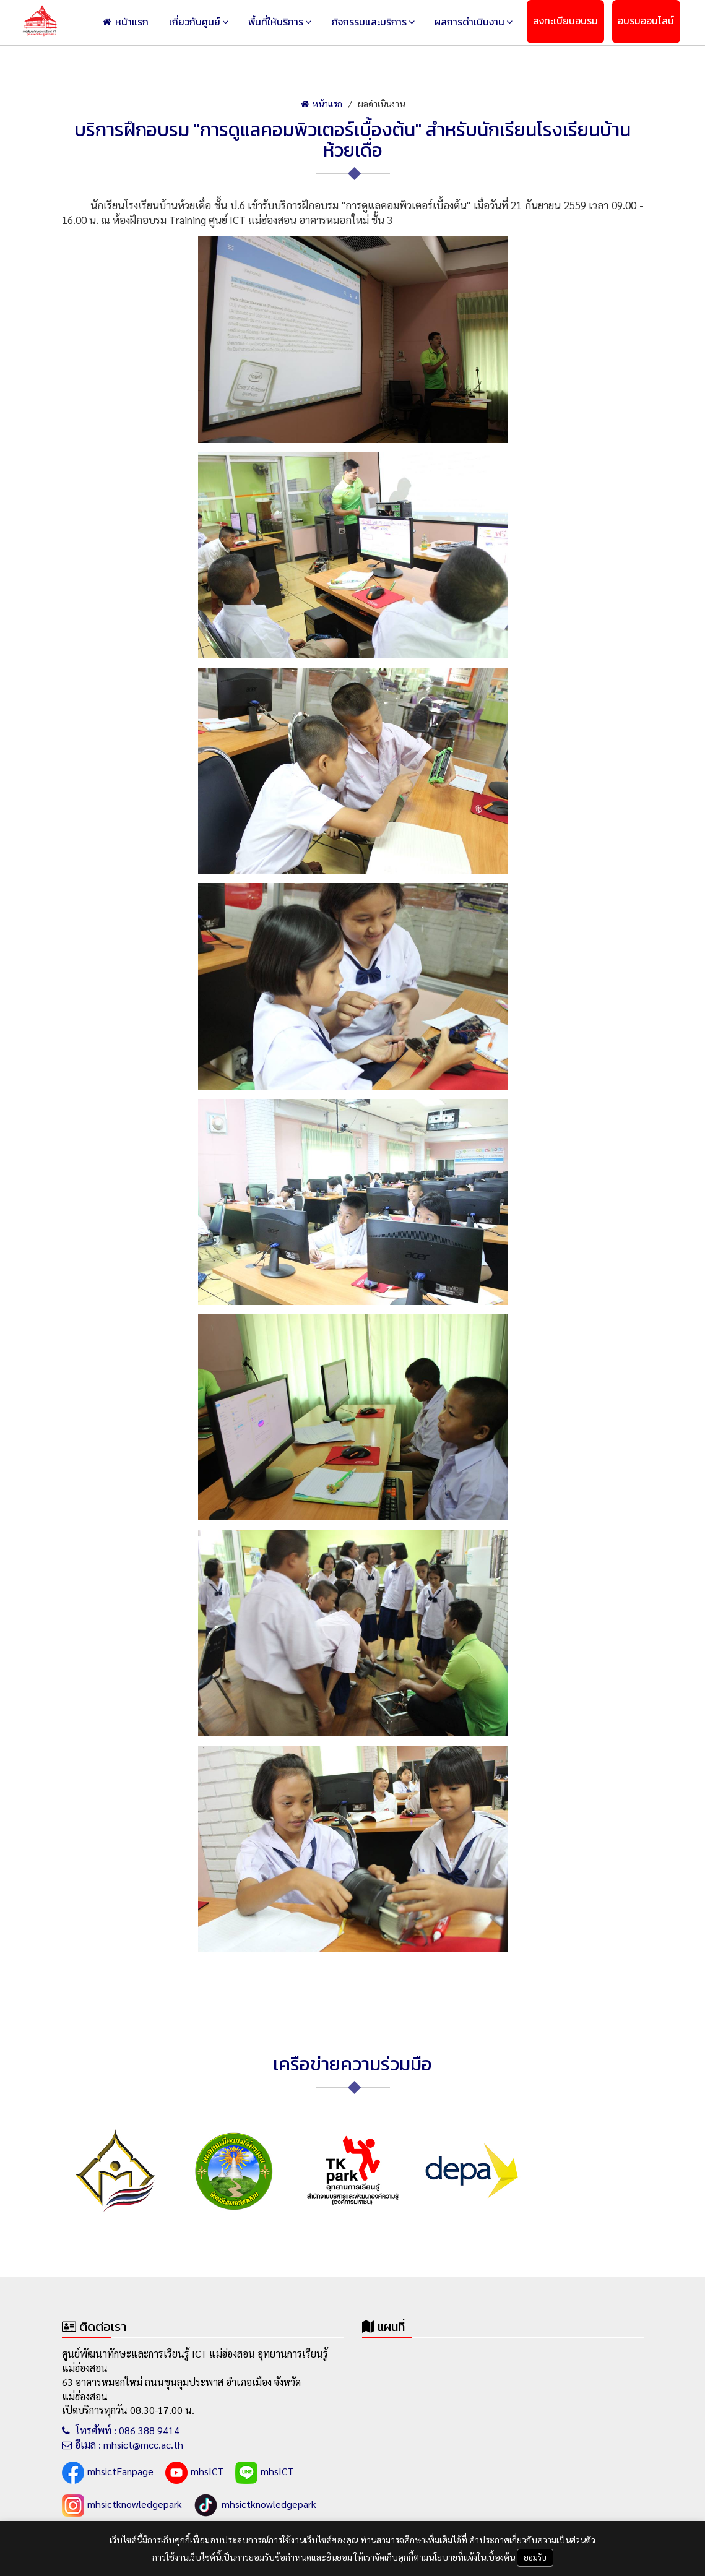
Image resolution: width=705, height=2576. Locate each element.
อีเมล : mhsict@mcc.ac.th (122, 2444)
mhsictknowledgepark (122, 2505)
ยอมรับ (535, 2557)
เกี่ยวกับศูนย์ (249, 23)
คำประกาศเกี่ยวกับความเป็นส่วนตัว (532, 2539)
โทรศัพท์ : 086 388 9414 (120, 2430)
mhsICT (194, 2473)
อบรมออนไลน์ (651, 23)
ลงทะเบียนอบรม (579, 23)
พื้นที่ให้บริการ (321, 23)
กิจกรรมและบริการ (404, 23)
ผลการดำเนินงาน (494, 23)
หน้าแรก (190, 23)
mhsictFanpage (108, 2473)
